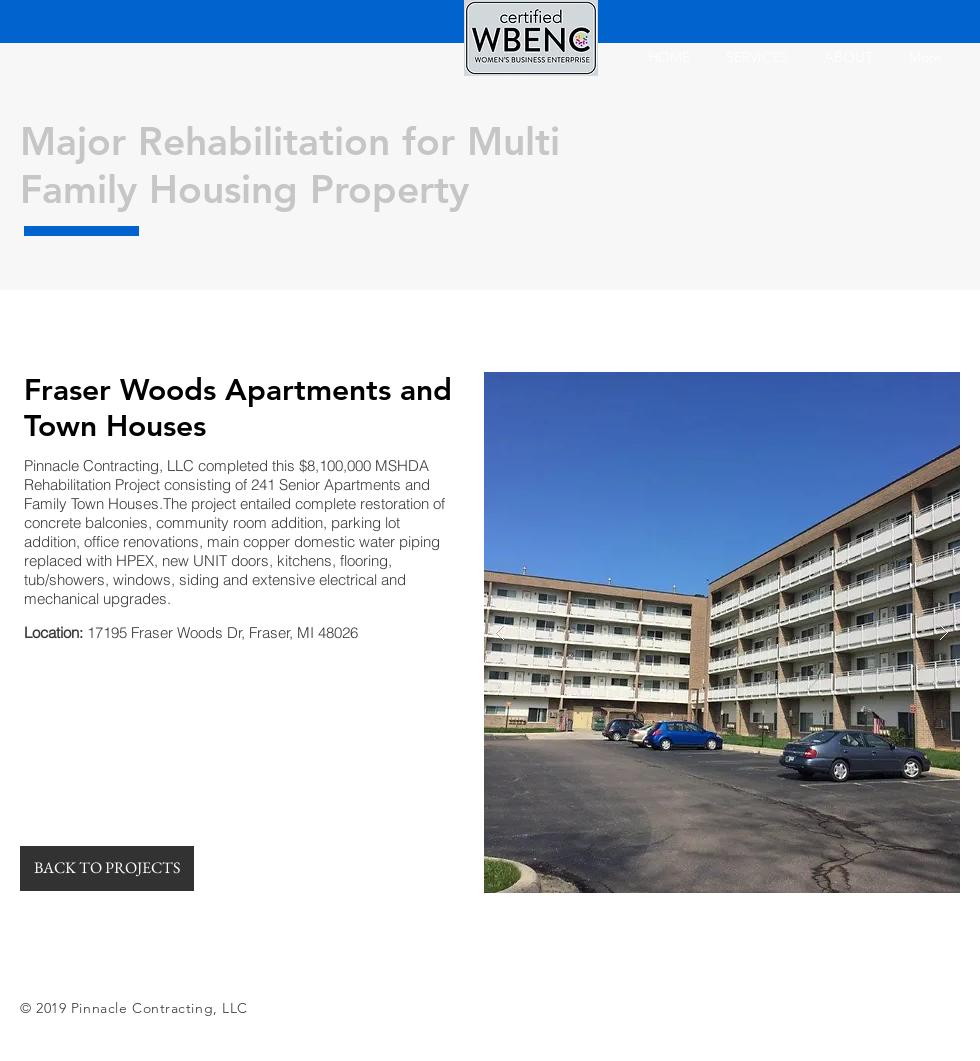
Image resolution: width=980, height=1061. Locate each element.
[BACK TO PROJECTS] (107, 868)
